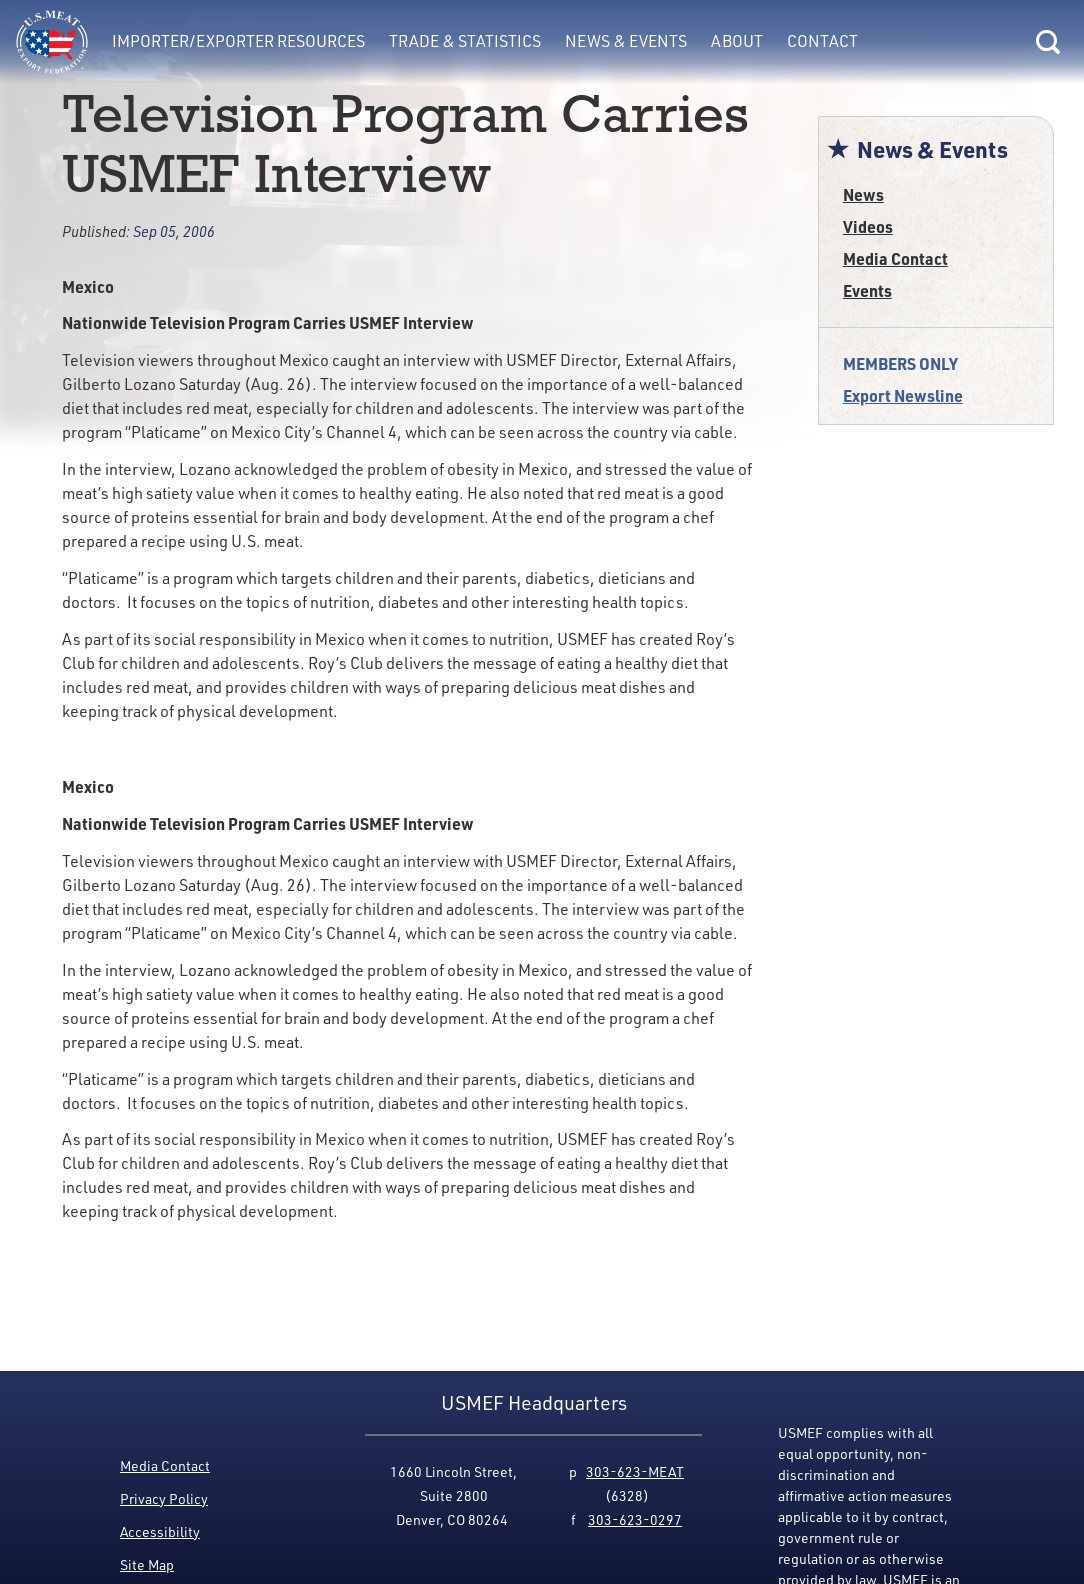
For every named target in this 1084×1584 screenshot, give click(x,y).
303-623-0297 (635, 1519)
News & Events (626, 41)
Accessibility (160, 1531)
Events (867, 290)
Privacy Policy (164, 1498)
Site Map (147, 1564)
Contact (822, 41)
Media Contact (895, 258)
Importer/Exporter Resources (238, 41)
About (737, 41)
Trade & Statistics (465, 41)
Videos (868, 226)
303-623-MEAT (635, 1471)
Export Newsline (903, 395)
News (863, 194)
